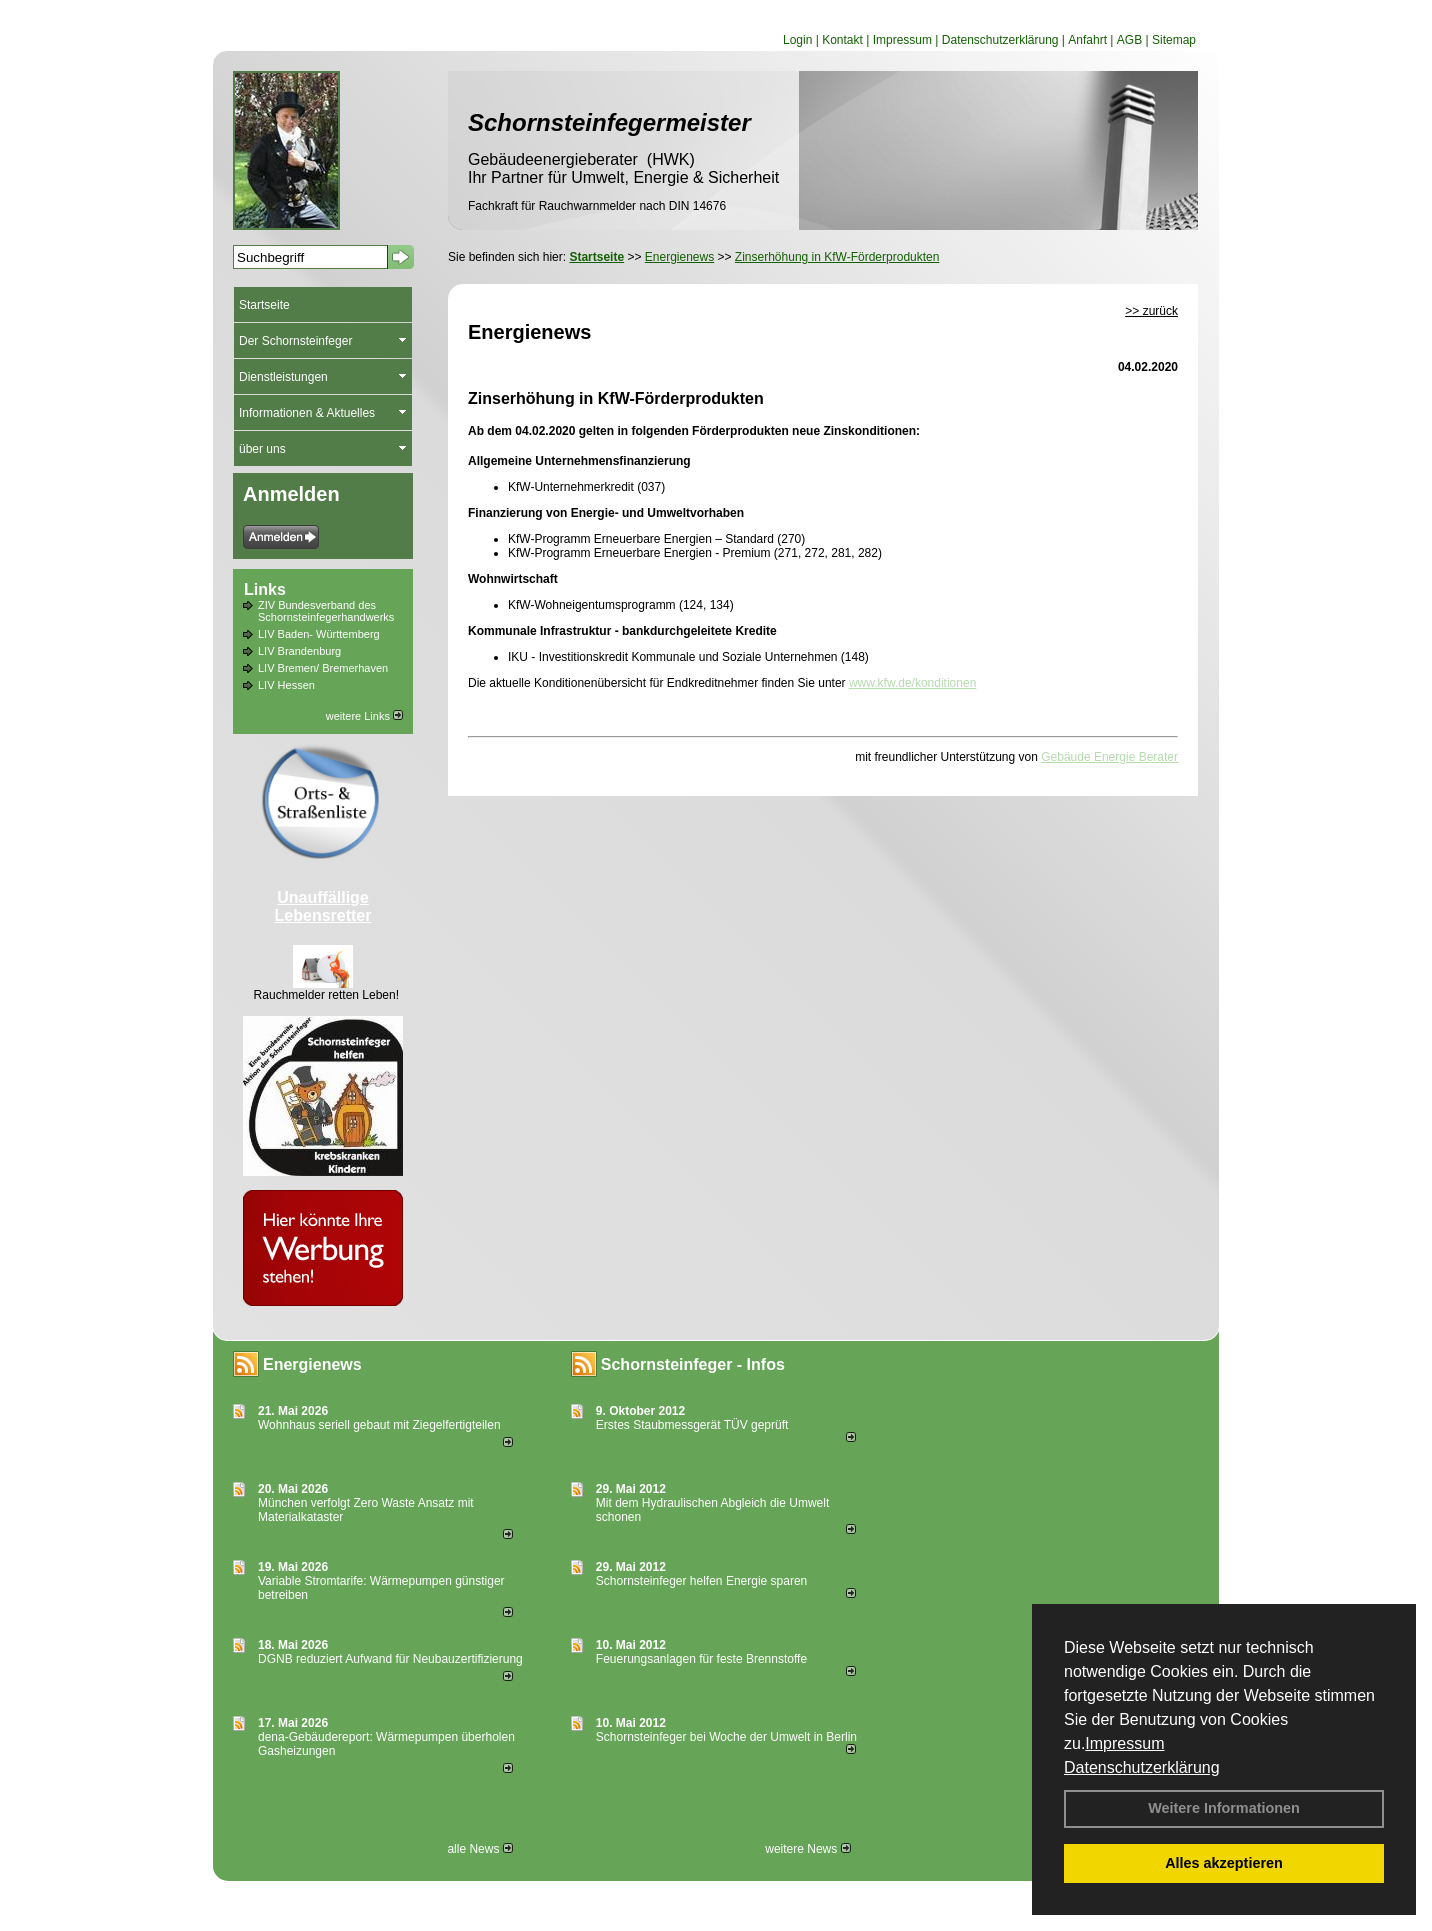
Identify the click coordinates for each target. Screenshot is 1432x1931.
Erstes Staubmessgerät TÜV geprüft (692, 1425)
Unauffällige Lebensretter (323, 906)
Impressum (1124, 1743)
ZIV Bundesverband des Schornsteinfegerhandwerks (326, 611)
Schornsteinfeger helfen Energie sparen (701, 1581)
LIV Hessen (286, 685)
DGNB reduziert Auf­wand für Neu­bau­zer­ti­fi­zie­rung (390, 1659)
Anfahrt (1087, 40)
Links (265, 589)
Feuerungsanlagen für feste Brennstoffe (701, 1659)
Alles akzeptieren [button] (1224, 1863)
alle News (479, 1849)
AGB (1129, 40)
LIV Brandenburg (299, 651)
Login (797, 40)
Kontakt (842, 40)
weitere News (807, 1849)
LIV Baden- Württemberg (319, 634)
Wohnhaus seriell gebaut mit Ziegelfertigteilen (379, 1425)
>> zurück (1151, 311)
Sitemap (1174, 40)
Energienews (312, 1364)
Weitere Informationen (1224, 1808)
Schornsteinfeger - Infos (693, 1364)
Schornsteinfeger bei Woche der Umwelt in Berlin (726, 1737)
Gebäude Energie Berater (1109, 757)
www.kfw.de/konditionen (912, 683)
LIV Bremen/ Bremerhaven (323, 668)
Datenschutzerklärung (1142, 1767)
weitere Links (364, 716)
